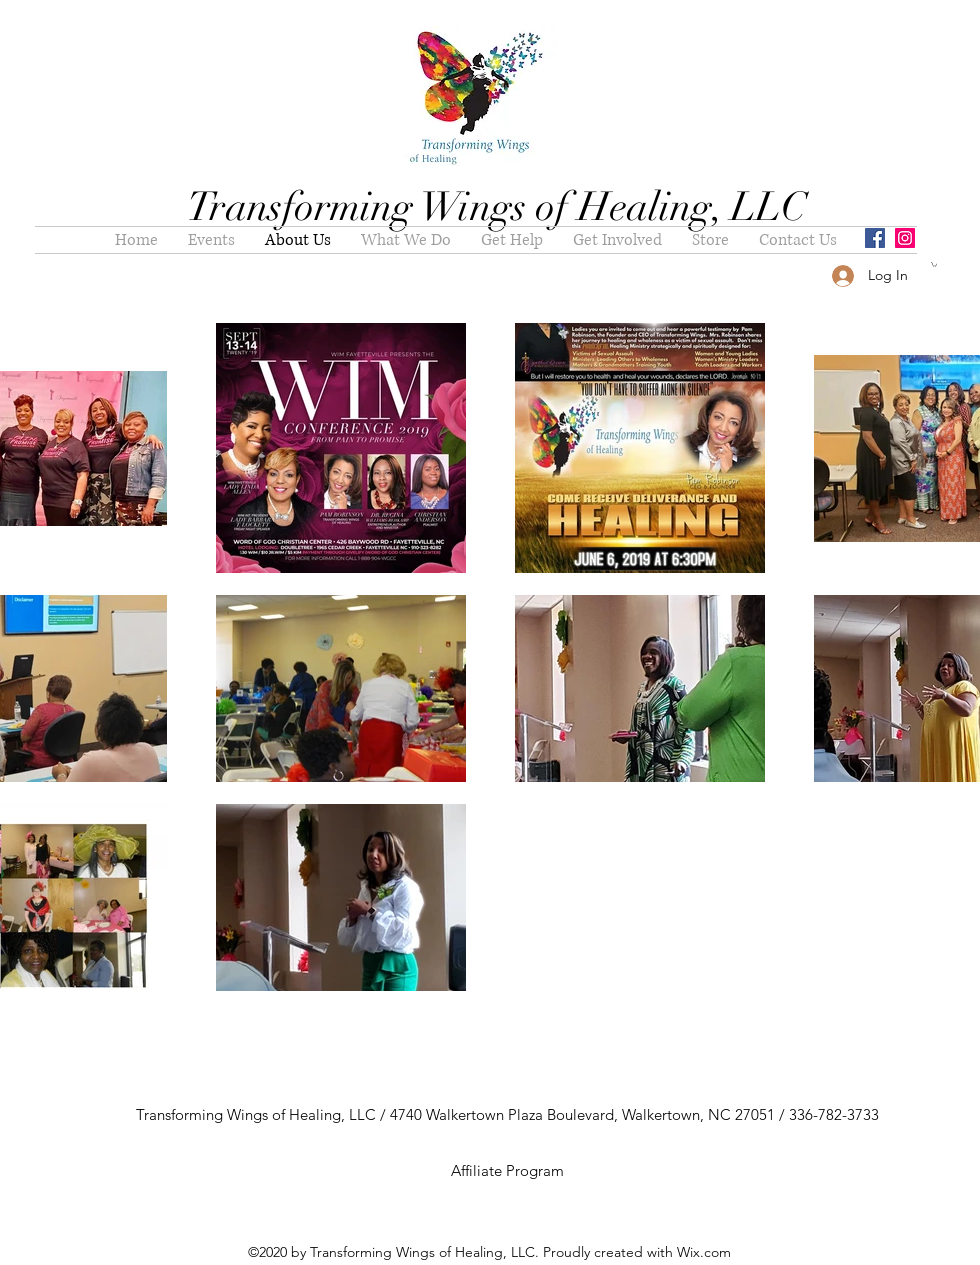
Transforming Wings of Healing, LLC (497, 207)
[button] (934, 264)
